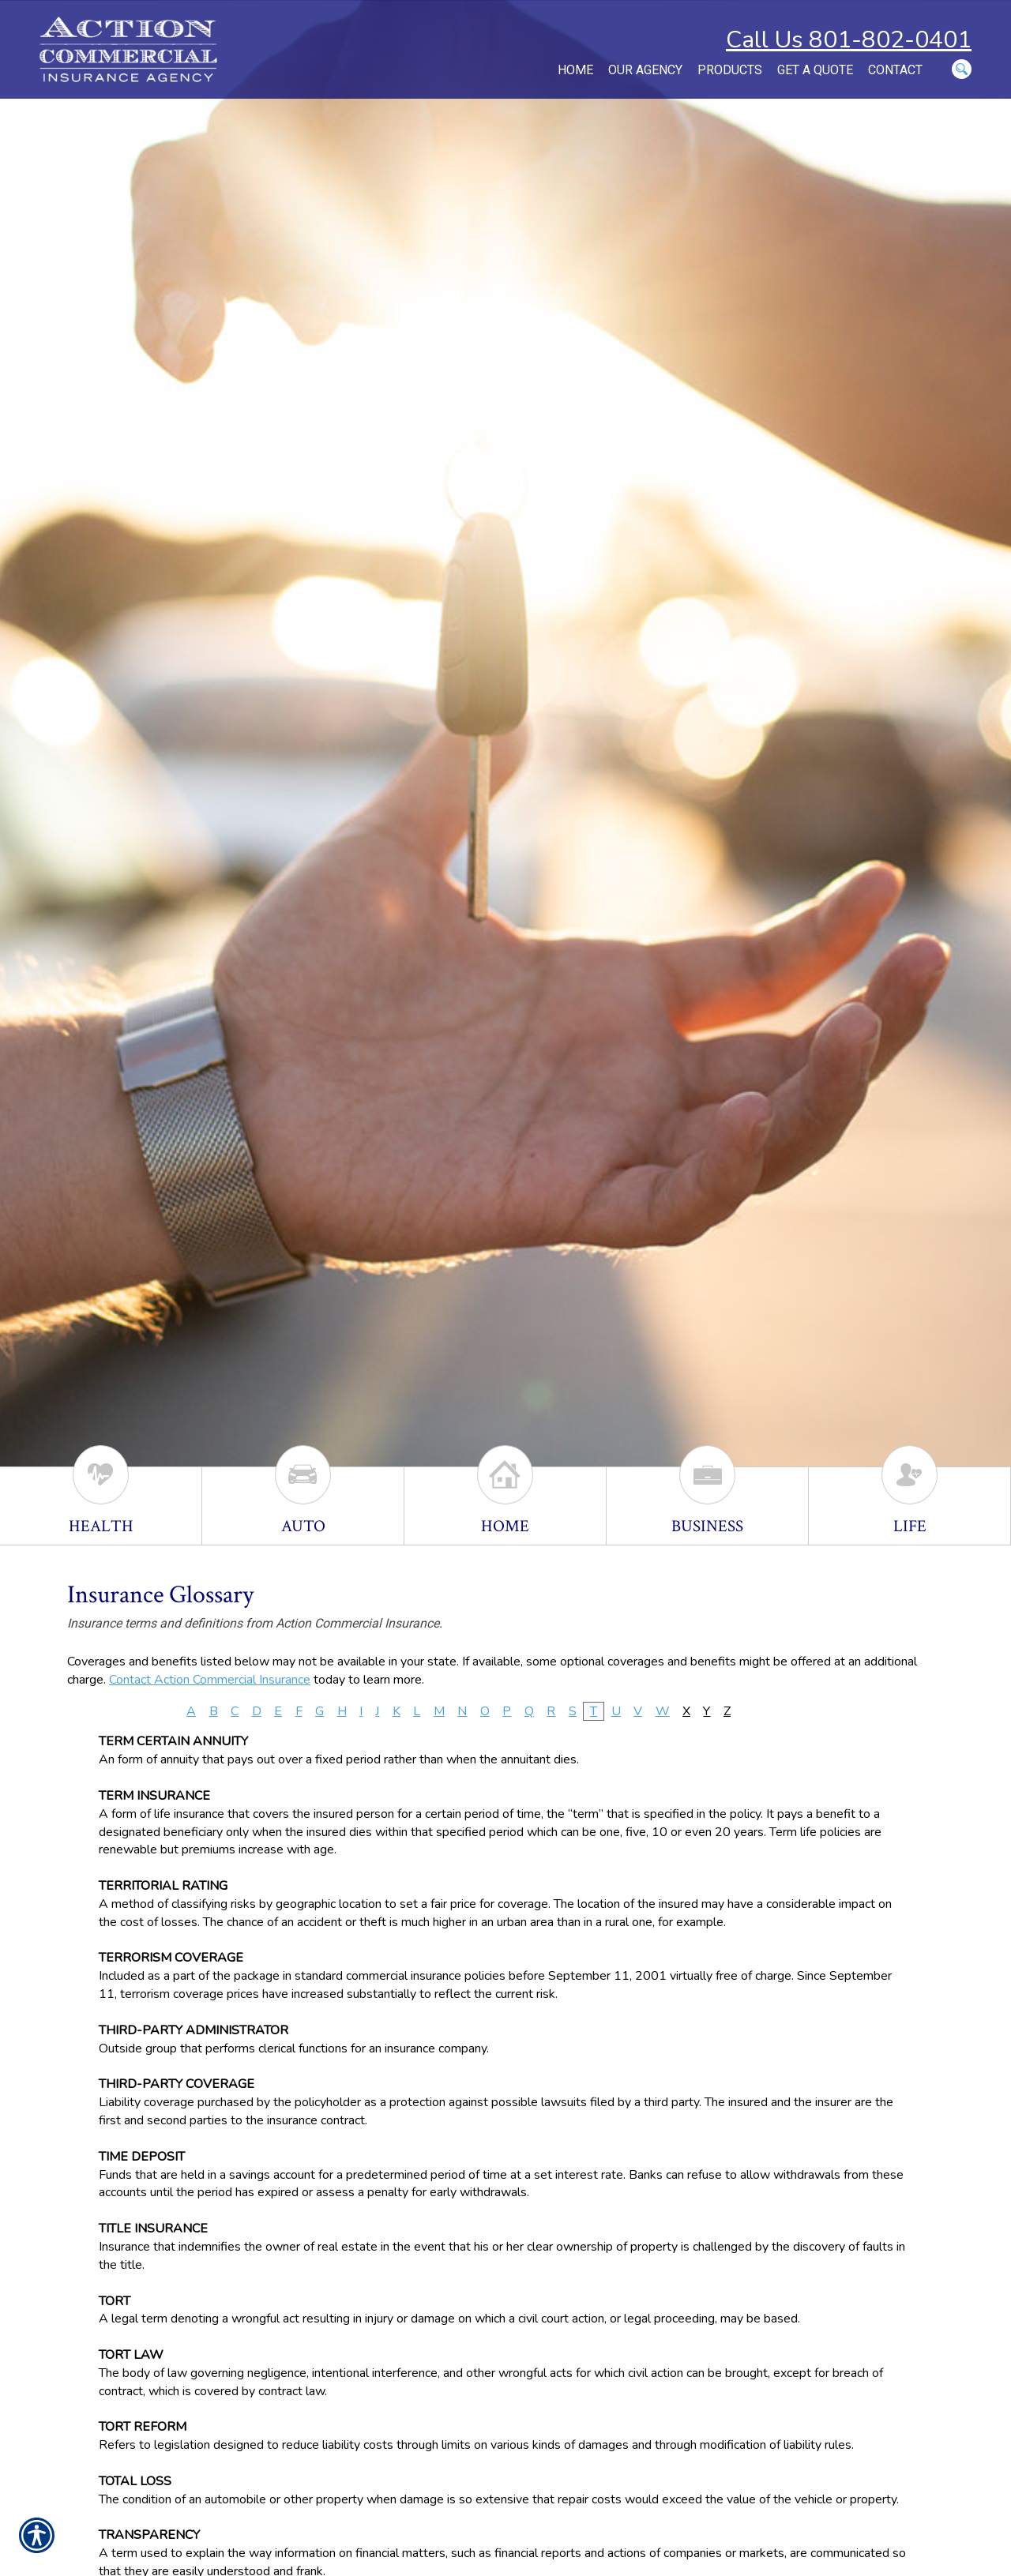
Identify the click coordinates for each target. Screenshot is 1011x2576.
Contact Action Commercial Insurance (209, 1679)
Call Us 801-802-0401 (849, 40)
